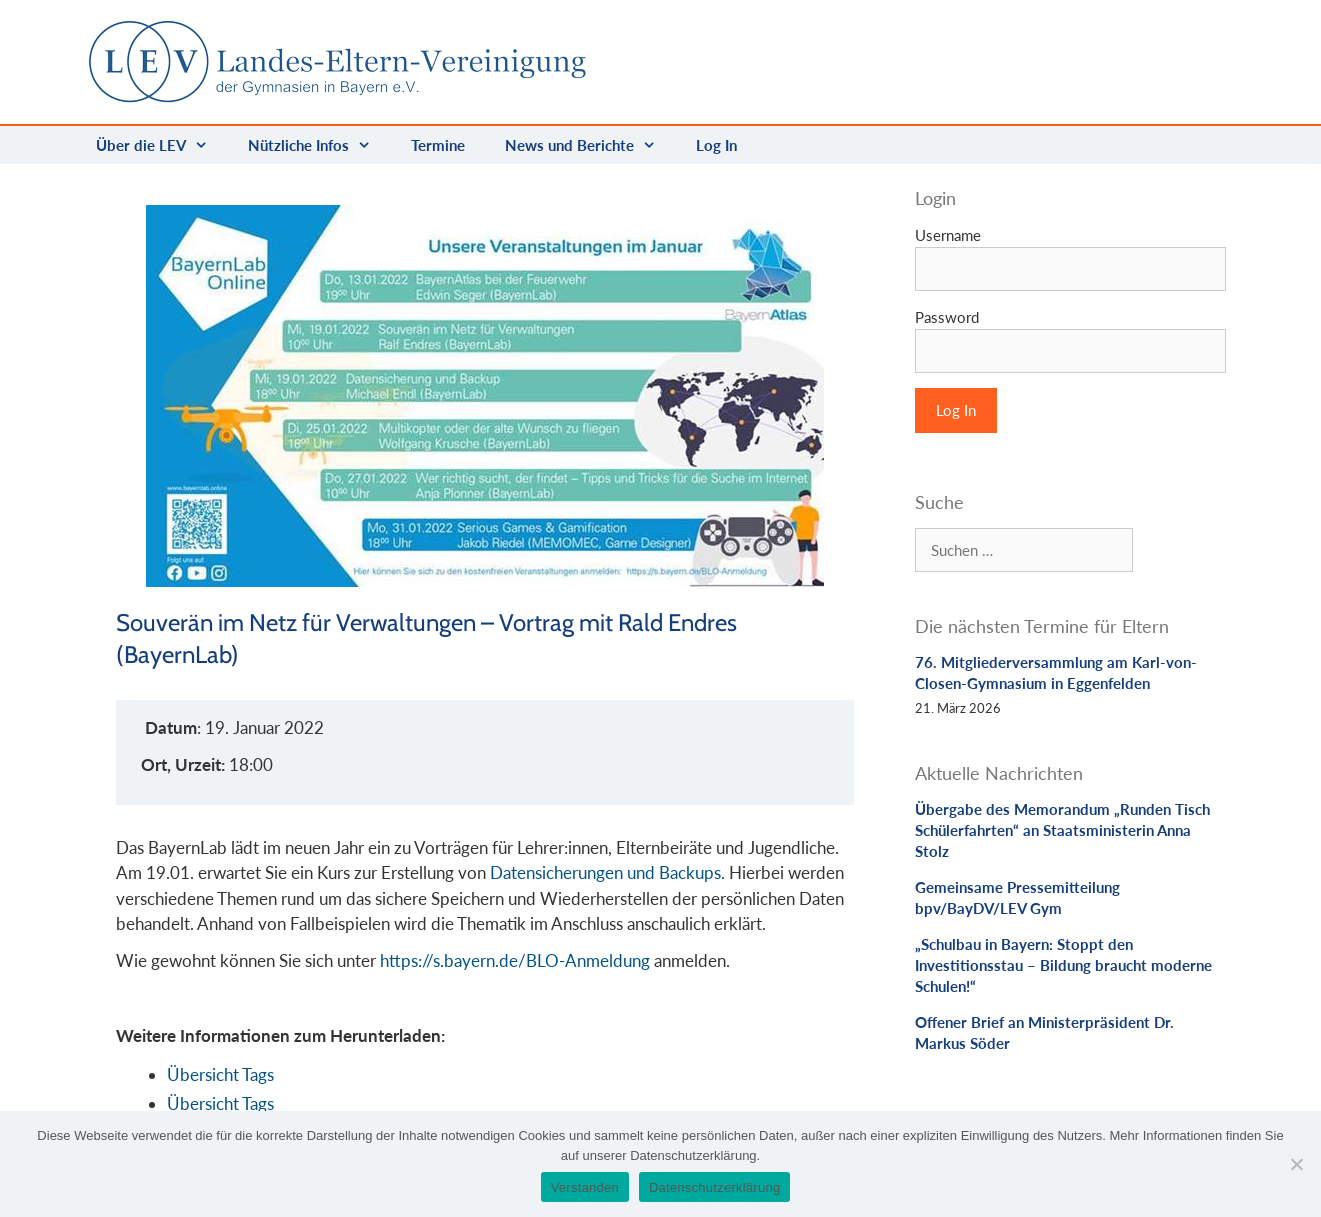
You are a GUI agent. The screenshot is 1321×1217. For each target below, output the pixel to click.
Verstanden (585, 1187)
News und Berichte (590, 145)
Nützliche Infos (319, 145)
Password (947, 317)
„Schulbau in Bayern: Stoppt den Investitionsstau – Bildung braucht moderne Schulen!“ (1063, 965)
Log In (716, 145)
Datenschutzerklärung (714, 1187)
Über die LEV (162, 145)
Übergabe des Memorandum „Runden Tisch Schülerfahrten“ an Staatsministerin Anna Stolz (1062, 830)
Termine (438, 145)
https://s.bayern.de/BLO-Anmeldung (515, 960)
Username (948, 235)
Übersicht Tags (220, 1074)
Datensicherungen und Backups (605, 872)
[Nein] (1296, 1164)
